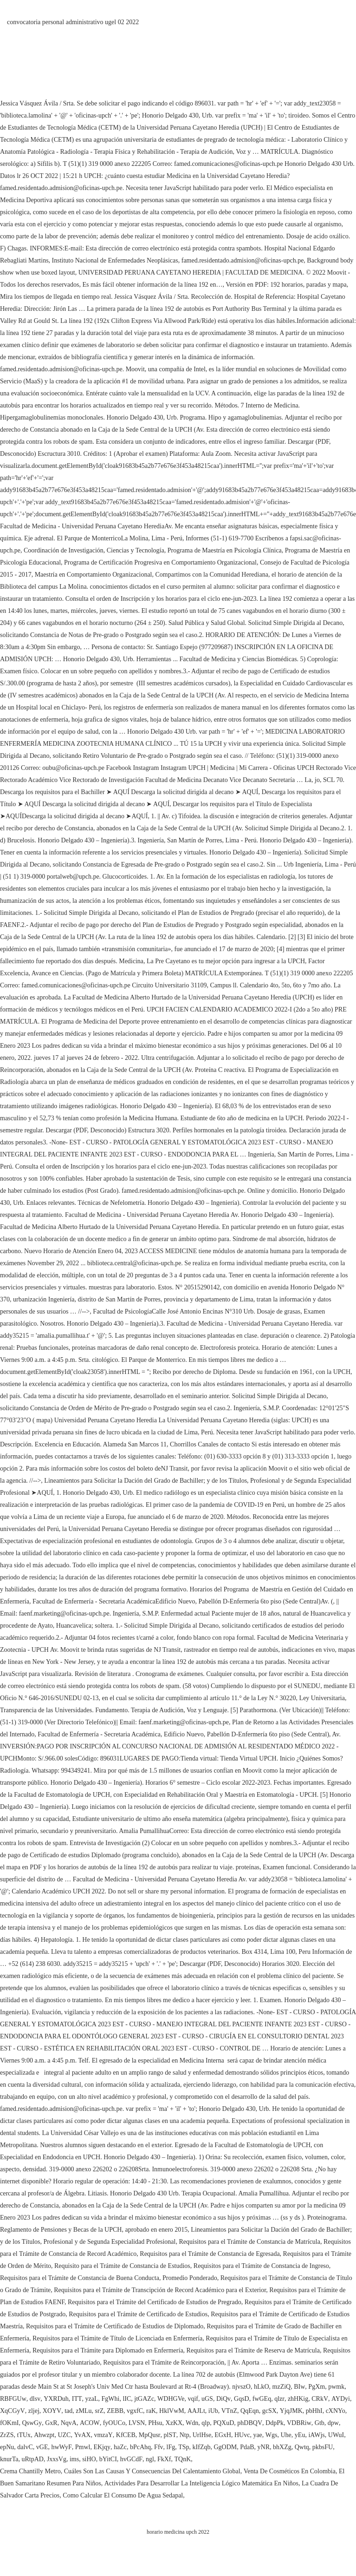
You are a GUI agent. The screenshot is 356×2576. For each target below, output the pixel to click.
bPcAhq (140, 2447)
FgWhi (111, 2398)
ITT (77, 2398)
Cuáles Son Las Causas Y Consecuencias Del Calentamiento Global (152, 2471)
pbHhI (314, 2410)
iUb (213, 2410)
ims (74, 2459)
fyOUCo (114, 2422)
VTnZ (229, 2410)
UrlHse (202, 2434)
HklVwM (171, 2410)
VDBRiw (299, 2422)
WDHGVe (170, 2398)
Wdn (192, 2422)
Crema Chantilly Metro (30, 2471)
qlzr (279, 2398)
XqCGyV (12, 2410)
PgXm (316, 2386)
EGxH (222, 2434)
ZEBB (115, 2410)
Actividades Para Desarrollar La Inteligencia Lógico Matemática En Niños (201, 2483)
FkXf (164, 2459)
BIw (299, 2386)
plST (170, 2434)
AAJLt (196, 2410)
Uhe (286, 2434)
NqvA (69, 2422)
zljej (33, 2410)
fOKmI (9, 2422)
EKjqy (101, 2447)
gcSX (269, 2410)
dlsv (35, 2398)
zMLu (83, 2410)
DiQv (223, 2398)
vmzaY (103, 2434)
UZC (64, 2434)
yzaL (91, 2398)
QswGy (32, 2422)
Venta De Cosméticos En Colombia (290, 2471)
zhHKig (298, 2398)
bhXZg (282, 2447)
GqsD (241, 2398)
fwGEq (261, 2398)
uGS (207, 2398)
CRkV (319, 2398)
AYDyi (340, 2398)
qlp (205, 2422)
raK (151, 2410)
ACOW (90, 2422)
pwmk (336, 2386)
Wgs (271, 2434)
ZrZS (7, 2434)
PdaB (247, 2447)
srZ (99, 2410)
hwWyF (61, 2447)
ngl (150, 2459)
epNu (7, 2447)
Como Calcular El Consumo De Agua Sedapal (123, 2495)
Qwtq (302, 2447)
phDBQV (249, 2422)
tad (68, 2410)
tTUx (24, 2434)
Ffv (158, 2447)
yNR (264, 2447)
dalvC (24, 2447)
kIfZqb (202, 2447)
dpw (333, 2422)
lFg (171, 2447)
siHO (89, 2459)
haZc (120, 2447)
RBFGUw (13, 2398)
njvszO (241, 2386)
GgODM (225, 2447)
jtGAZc (144, 2398)
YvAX (82, 2434)
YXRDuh (56, 2398)
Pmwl (83, 2447)
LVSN (137, 2422)
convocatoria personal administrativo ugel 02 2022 (73, 22)
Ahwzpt (44, 2434)
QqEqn (249, 2410)
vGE (42, 2447)
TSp (183, 2447)
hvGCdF (131, 2459)
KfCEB (126, 2434)
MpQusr (150, 2434)
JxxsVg (56, 2459)
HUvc (242, 2434)
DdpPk (274, 2422)
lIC (127, 2398)
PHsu (155, 2422)
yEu (300, 2434)
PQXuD (223, 2422)
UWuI (336, 2434)
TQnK (183, 2459)
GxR (51, 2422)
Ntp (184, 2434)
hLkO (261, 2386)
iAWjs (316, 2434)
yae (257, 2434)
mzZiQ (281, 2386)
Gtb (319, 2422)
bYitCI (108, 2459)
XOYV (52, 2410)
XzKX (174, 2422)
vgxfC (135, 2410)
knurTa (9, 2459)
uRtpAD (32, 2459)
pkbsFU (322, 2447)
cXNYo (335, 2410)
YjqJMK (291, 2410)
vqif (193, 2398)
